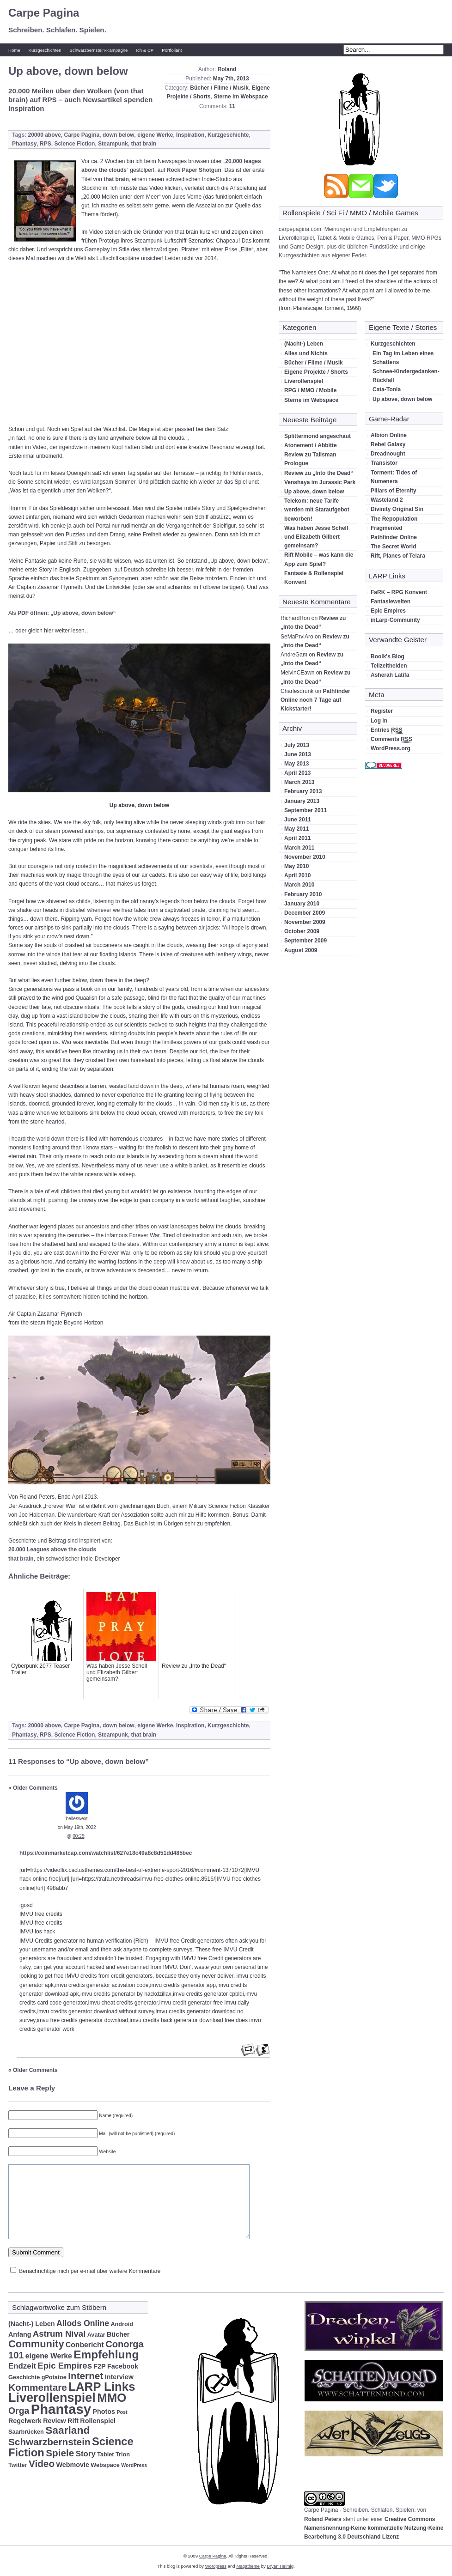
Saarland (67, 2430)
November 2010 (304, 857)
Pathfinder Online (394, 537)
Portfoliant (172, 50)
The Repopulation (394, 519)
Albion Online (389, 435)
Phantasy (24, 143)
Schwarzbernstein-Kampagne (99, 50)
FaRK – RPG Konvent (399, 592)
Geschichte (24, 2377)
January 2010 (301, 903)
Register (382, 711)
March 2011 (299, 847)
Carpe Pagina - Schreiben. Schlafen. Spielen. (359, 2510)
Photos (103, 2411)
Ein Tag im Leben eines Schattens (403, 357)
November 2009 (304, 922)
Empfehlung (106, 2354)
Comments (391, 739)
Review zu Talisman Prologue (310, 459)
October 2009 (301, 931)
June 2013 (297, 754)
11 (232, 106)
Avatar (96, 2335)
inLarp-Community (395, 620)
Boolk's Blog (387, 656)
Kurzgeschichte (228, 135)
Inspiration (190, 135)
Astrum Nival (59, 2334)
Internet (85, 2375)
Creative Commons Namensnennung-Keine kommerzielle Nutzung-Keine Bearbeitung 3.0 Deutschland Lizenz (373, 2528)
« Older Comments (33, 1788)
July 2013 (296, 745)
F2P (99, 2366)
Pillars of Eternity (393, 490)
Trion (123, 2454)
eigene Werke (155, 135)
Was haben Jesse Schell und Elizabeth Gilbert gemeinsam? (316, 537)
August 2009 (300, 950)
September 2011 (305, 810)
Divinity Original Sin (397, 509)
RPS (45, 143)
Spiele (60, 2453)
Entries (387, 730)
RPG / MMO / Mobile (310, 390)
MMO (111, 2397)
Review (54, 2420)
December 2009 (304, 913)
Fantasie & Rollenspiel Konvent (313, 577)
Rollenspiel (98, 2420)
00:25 (78, 1836)
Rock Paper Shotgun (194, 170)
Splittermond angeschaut (317, 436)
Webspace (105, 2465)
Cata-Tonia (387, 389)
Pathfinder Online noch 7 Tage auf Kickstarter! (315, 700)
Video (42, 2463)
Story (86, 2453)
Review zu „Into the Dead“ (318, 473)
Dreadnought (388, 453)
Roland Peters (323, 2519)
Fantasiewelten (390, 601)
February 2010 (303, 894)
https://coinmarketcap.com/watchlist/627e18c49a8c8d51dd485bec (105, 1853)
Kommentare (37, 2387)
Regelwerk (25, 2420)
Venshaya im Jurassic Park (319, 482)
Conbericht (85, 2345)
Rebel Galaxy (388, 444)
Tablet (105, 2454)
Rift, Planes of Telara (398, 556)
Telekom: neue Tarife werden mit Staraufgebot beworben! (316, 510)
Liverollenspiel (303, 381)
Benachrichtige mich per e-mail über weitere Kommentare (89, 2271)
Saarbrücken (26, 2432)
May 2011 (296, 829)
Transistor (384, 463)
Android (121, 2324)
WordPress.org (390, 748)
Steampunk (113, 143)
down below (118, 135)
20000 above (44, 135)
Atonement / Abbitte (310, 445)
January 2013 (301, 801)
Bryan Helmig (280, 2566)
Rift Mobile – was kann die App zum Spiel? (318, 559)
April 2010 (297, 875)
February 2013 (303, 791)
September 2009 (305, 940)
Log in (379, 720)
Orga (18, 2411)
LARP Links (101, 2386)
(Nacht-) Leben (303, 343)
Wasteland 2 (387, 500)
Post (121, 2412)
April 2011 (297, 838)
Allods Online (82, 2323)
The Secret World (393, 546)
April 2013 (297, 773)
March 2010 (299, 884)
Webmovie (72, 2464)
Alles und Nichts (306, 353)
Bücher (118, 2334)
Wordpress (215, 2566)
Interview (119, 2377)
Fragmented (387, 528)
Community (36, 2344)
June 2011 (297, 819)
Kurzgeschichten (45, 50)
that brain (143, 143)
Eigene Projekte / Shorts (316, 372)
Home (14, 50)
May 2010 (296, 866)
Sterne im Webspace (241, 96)
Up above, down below (314, 491)
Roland (227, 69)
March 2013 (299, 782)
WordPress (134, 2465)
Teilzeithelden (389, 665)
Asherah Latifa (390, 675)
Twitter (17, 2465)
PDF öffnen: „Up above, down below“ (67, 613)
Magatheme (248, 2566)
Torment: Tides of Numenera (394, 477)
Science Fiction (74, 143)
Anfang (19, 2334)
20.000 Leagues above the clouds (52, 1549)
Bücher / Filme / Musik (219, 88)
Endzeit (22, 2366)
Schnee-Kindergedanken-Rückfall (406, 375)
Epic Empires (388, 611)
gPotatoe (54, 2377)
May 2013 (296, 763)
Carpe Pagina (43, 12)
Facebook (122, 2366)
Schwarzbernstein (49, 2441)
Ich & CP (144, 50)
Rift (73, 2420)
